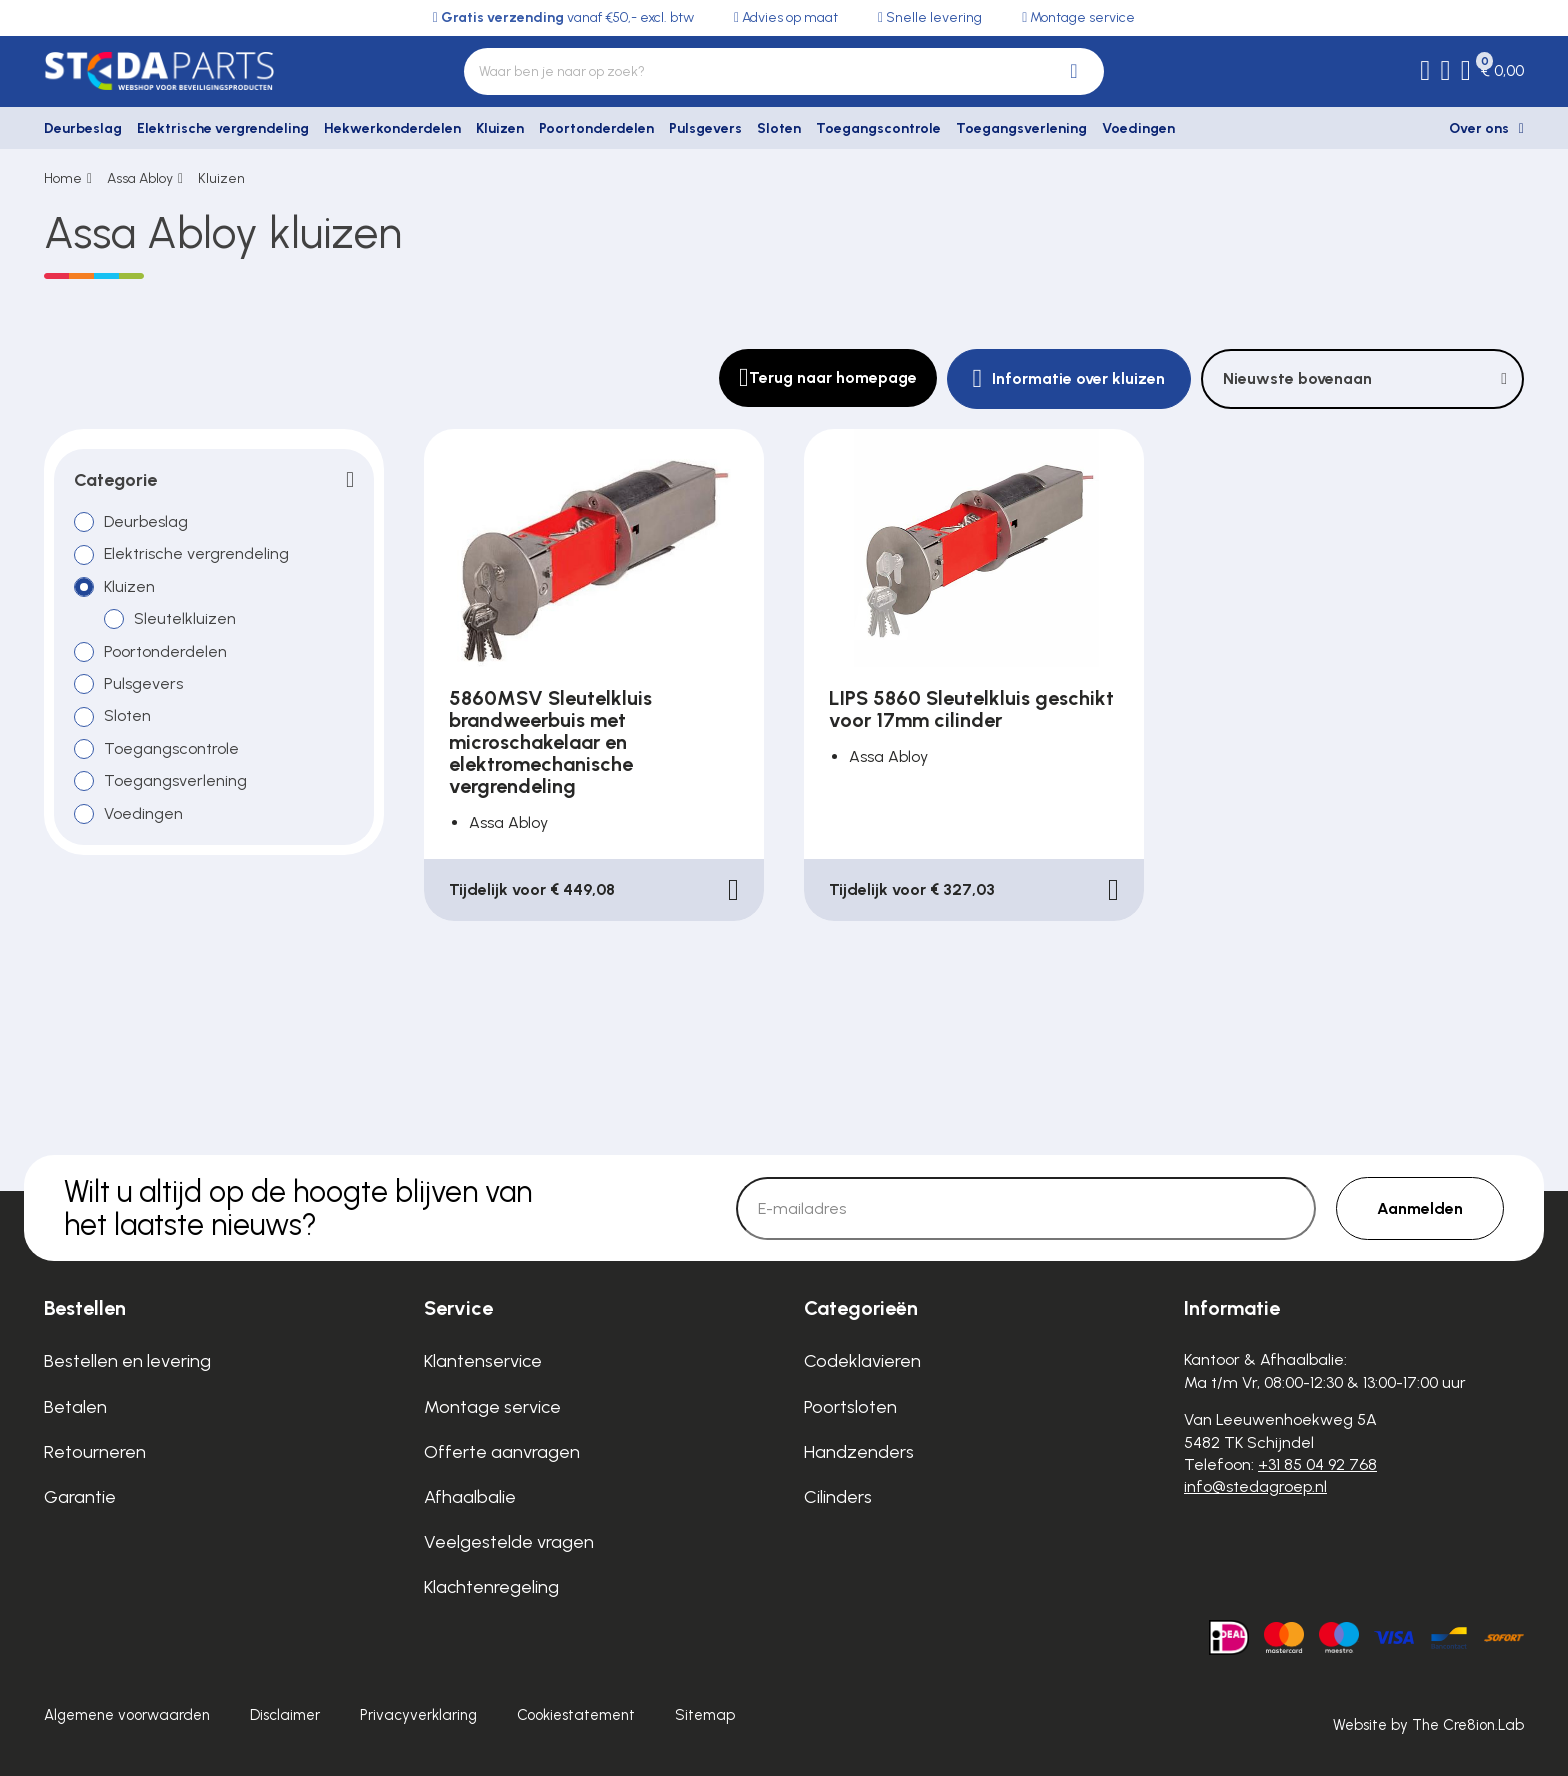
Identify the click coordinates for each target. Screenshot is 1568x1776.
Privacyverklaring (418, 1715)
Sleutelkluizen (185, 618)
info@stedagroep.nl (1255, 1486)
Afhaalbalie (470, 1497)
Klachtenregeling (491, 1587)
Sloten (779, 128)
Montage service (492, 1407)
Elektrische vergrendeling (223, 128)
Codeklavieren (862, 1361)
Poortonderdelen (596, 128)
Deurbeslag (83, 128)
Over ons (1479, 128)
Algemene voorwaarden (127, 1715)
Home (63, 178)
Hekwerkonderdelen (392, 128)
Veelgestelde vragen (509, 1542)
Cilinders (838, 1497)
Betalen (75, 1407)
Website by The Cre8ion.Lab (1428, 1725)
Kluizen (500, 128)
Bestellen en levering (127, 1361)
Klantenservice (483, 1361)
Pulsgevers (705, 128)
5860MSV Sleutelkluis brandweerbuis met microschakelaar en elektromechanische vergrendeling (550, 742)
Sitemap (705, 1715)
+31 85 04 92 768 (1317, 1464)
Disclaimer (285, 1715)
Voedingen (1138, 128)
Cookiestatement (576, 1715)
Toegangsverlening (1021, 128)
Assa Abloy (140, 178)
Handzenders (859, 1452)
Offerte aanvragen (502, 1452)
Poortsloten (850, 1407)
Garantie (80, 1497)
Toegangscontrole (878, 128)
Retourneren (95, 1452)
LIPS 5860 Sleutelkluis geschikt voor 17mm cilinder (971, 709)
